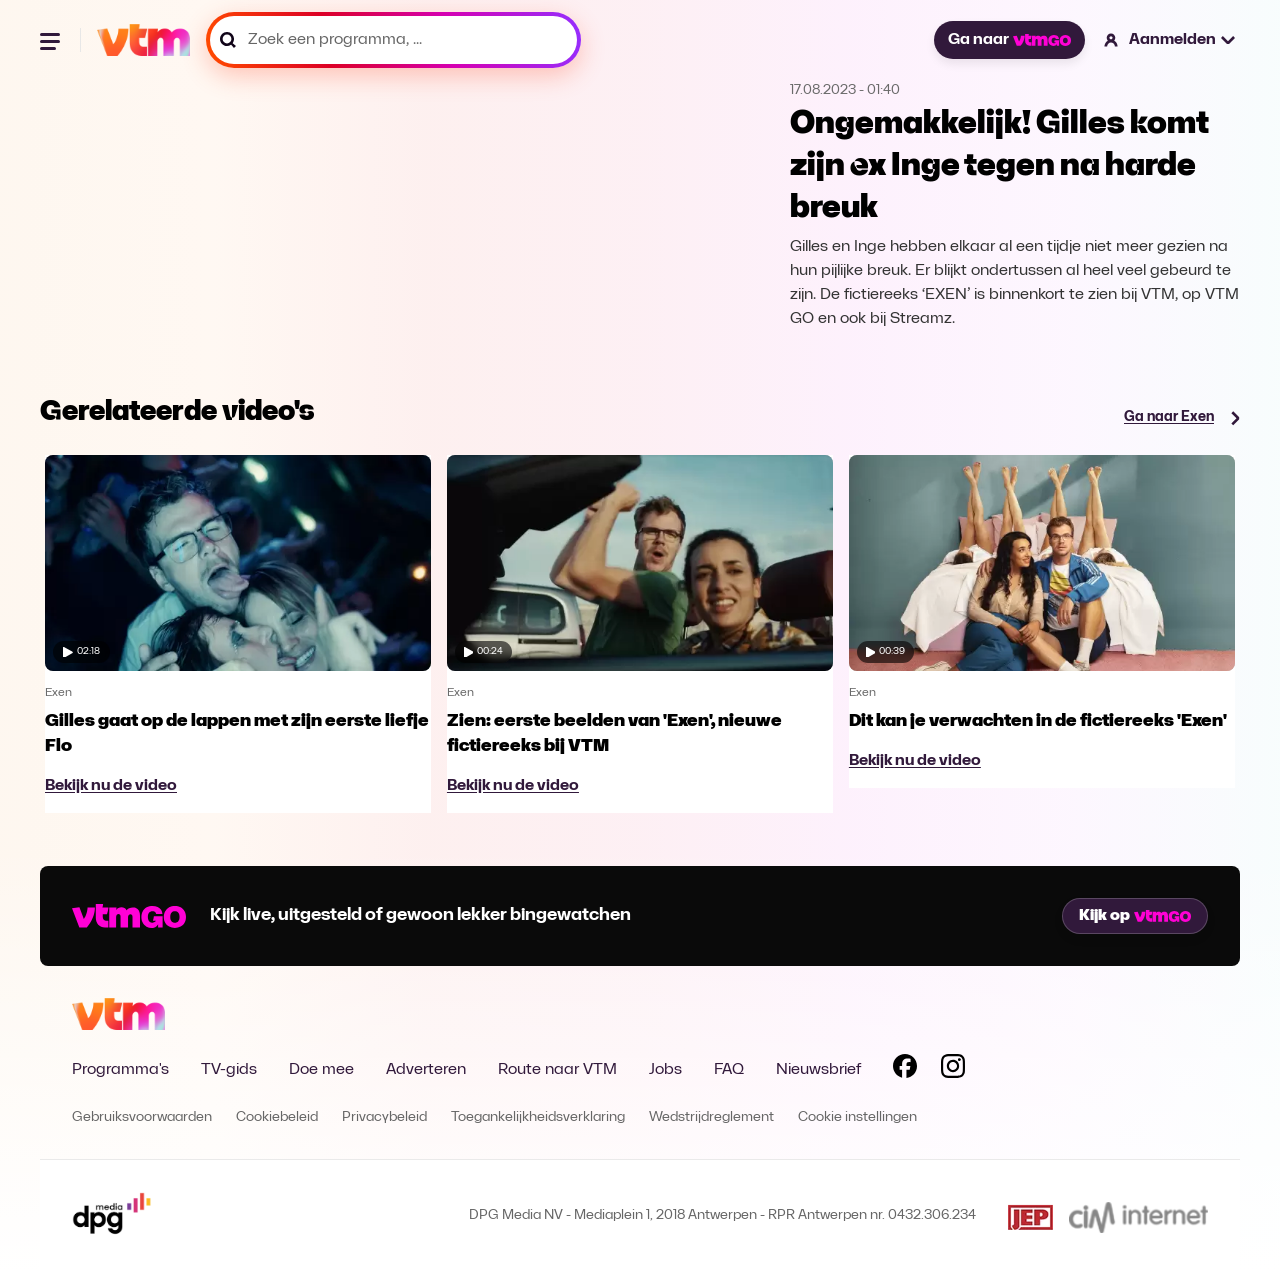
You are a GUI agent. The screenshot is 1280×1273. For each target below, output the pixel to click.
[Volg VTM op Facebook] (905, 1070)
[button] (1170, 40)
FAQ (729, 1070)
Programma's (120, 1070)
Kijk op (1135, 916)
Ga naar (1009, 40)
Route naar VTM (557, 1070)
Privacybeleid (384, 1117)
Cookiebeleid (277, 1117)
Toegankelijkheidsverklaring (538, 1117)
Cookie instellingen (857, 1117)
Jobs (665, 1070)
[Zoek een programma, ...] (393, 40)
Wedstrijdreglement (711, 1117)
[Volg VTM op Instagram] (953, 1070)
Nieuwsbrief (818, 1070)
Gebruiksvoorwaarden (142, 1117)
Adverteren (426, 1070)
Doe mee (321, 1070)
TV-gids (229, 1070)
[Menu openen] (52, 40)
